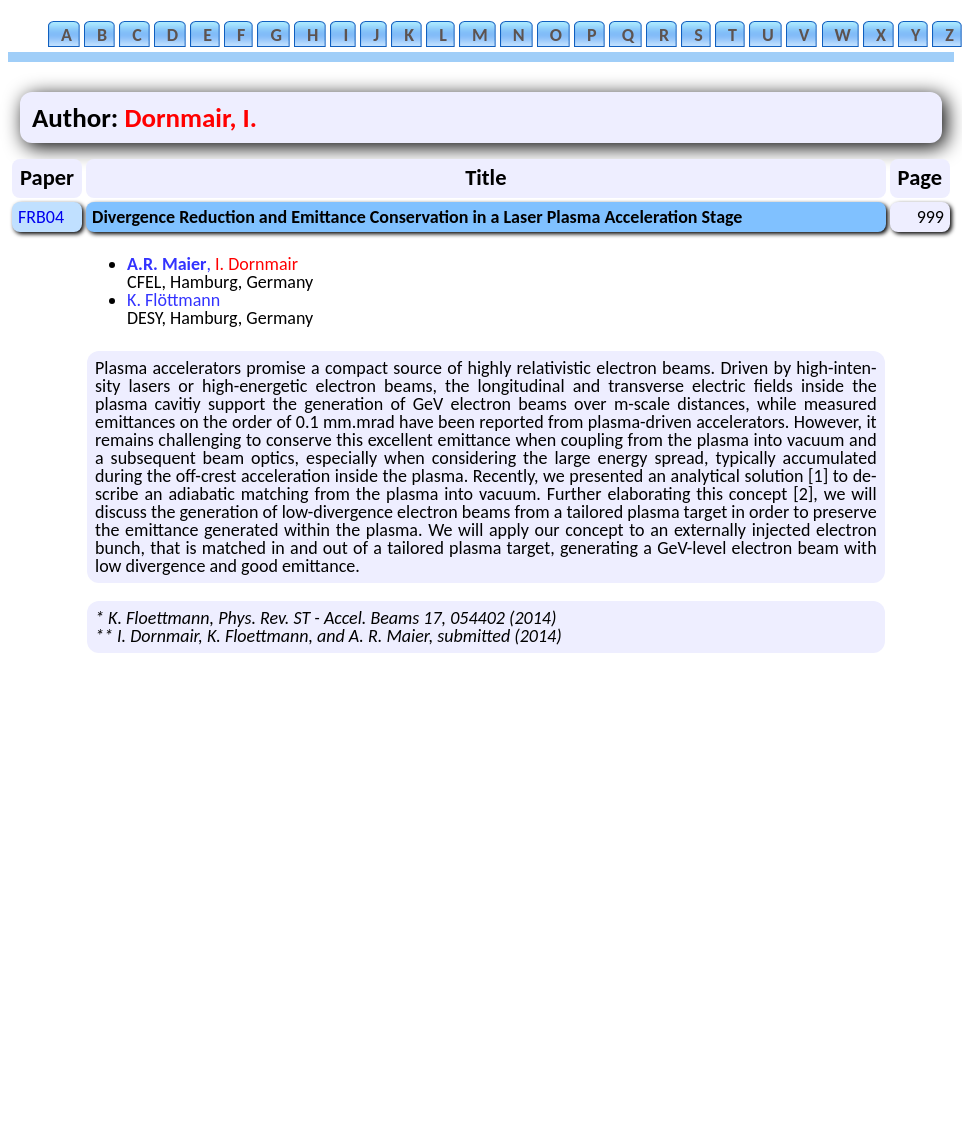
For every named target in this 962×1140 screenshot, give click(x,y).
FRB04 (41, 217)
